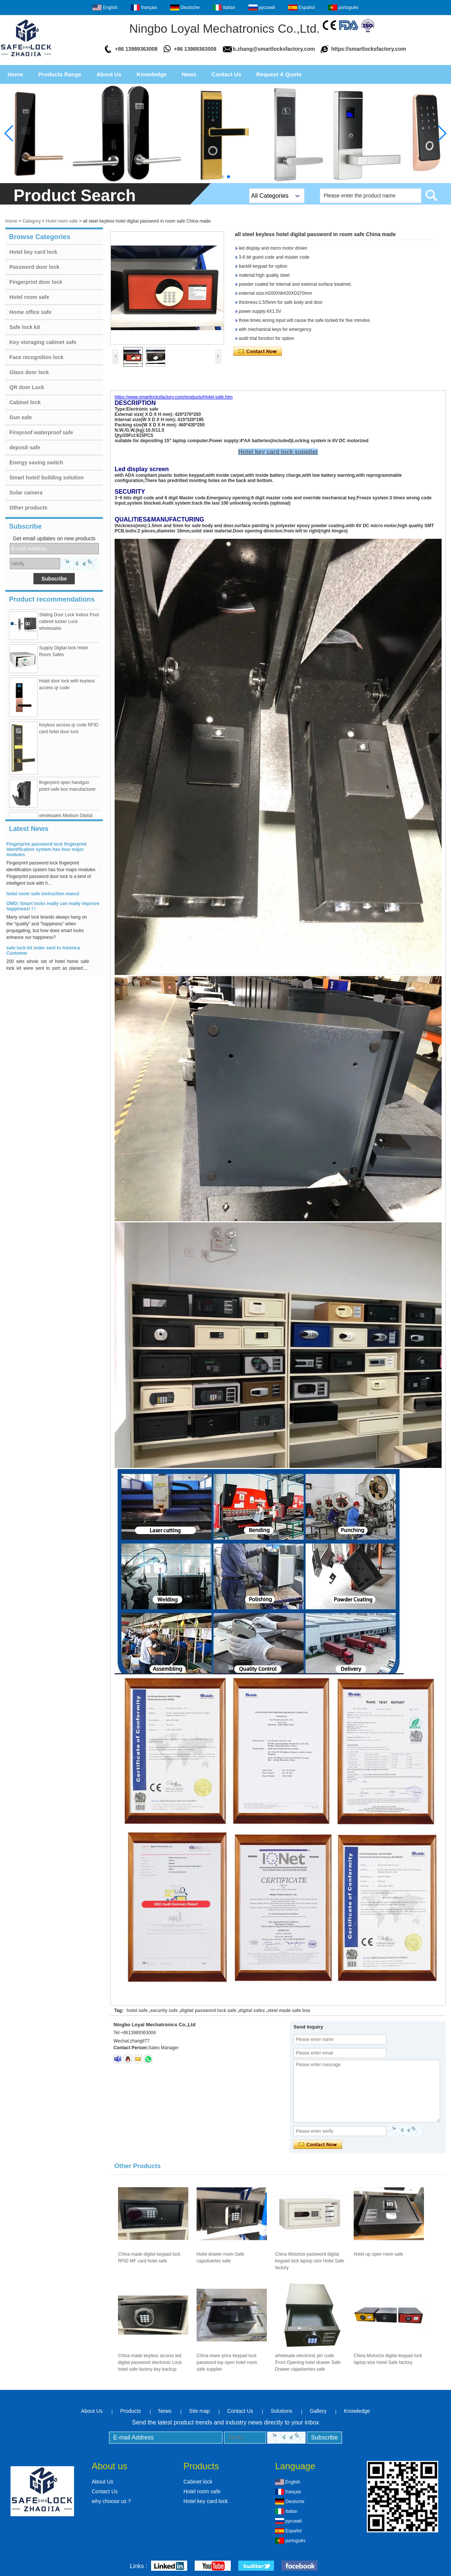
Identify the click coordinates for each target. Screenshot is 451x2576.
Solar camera (25, 493)
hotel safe (137, 2010)
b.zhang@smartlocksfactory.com (274, 49)
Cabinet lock (25, 402)
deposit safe (24, 447)
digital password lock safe (208, 2010)
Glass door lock (29, 372)
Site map (199, 2411)
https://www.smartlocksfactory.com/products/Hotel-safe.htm (174, 397)
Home (15, 74)
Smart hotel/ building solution (46, 478)
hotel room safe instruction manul (42, 896)
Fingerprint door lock (35, 282)
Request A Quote (279, 74)
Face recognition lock (36, 357)
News (189, 74)
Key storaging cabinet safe (42, 342)
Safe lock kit (24, 327)
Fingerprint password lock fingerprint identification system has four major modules (46, 852)
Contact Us (226, 74)
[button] (222, 176)
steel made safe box (289, 2010)
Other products (28, 508)
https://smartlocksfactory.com (368, 49)
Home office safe (30, 312)
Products (130, 2411)
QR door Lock (26, 387)
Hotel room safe (62, 221)
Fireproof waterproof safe (41, 432)
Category (32, 221)
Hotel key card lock (33, 252)
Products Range (60, 74)
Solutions (281, 2411)
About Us (109, 74)
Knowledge (151, 74)
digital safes (252, 2010)
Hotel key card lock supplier (278, 452)
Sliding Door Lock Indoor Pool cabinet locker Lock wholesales (69, 624)
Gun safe (20, 417)
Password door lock (34, 267)
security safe (163, 2010)
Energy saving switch (36, 462)
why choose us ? (111, 2501)
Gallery (318, 2411)
